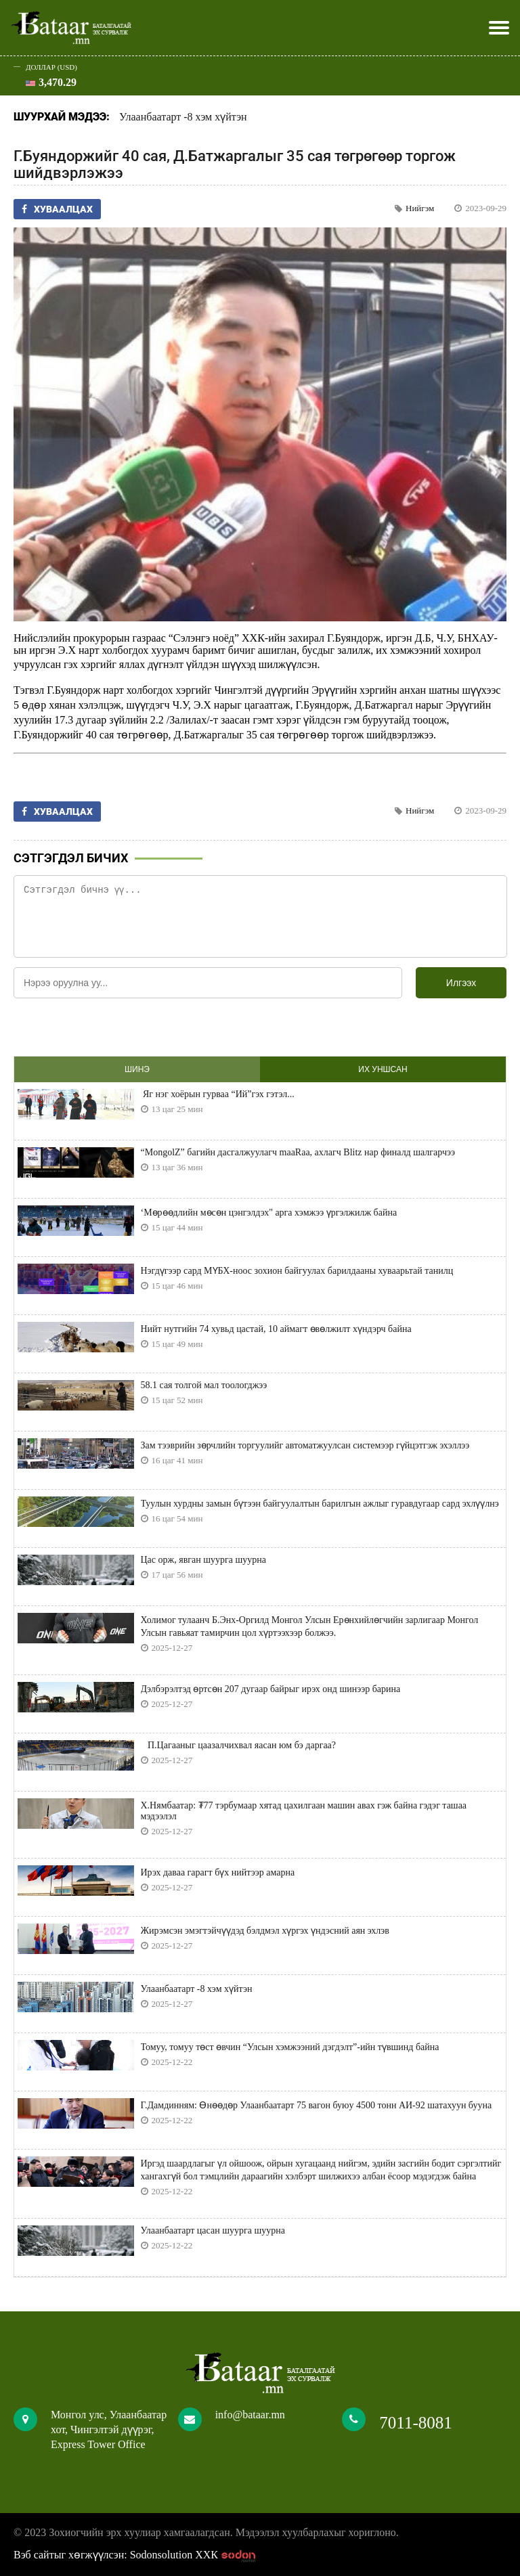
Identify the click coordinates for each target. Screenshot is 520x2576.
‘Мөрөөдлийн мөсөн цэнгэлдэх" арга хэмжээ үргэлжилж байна (269, 1212)
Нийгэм (420, 208)
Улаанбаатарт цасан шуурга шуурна (213, 2230)
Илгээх (461, 982)
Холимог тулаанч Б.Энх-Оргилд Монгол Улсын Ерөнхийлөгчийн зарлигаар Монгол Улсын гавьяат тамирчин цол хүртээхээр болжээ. (310, 1626)
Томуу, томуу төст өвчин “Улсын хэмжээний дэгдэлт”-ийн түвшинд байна (290, 2047)
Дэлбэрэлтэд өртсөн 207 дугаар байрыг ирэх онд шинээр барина (271, 1689)
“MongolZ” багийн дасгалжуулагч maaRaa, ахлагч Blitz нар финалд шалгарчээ (298, 1152)
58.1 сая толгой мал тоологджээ (204, 1385)
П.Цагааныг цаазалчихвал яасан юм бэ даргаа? (239, 1745)
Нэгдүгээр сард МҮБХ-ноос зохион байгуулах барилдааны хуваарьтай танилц (297, 1271)
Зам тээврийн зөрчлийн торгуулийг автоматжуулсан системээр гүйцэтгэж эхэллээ (305, 1445)
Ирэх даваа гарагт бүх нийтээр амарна (218, 1872)
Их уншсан (382, 1069)
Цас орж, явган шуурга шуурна (203, 1560)
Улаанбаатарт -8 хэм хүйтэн (183, 117)
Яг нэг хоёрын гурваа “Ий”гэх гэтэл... (218, 1094)
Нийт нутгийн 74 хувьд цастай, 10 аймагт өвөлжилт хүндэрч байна (276, 1329)
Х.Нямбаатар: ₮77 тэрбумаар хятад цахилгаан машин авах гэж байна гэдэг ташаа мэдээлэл (304, 1810)
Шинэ (137, 1069)
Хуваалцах (57, 209)
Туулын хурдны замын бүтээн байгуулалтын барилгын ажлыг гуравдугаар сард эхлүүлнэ (320, 1503)
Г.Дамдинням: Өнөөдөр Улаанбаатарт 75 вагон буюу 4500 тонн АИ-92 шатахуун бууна (316, 2105)
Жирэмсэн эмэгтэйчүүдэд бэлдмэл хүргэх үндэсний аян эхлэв (265, 1931)
